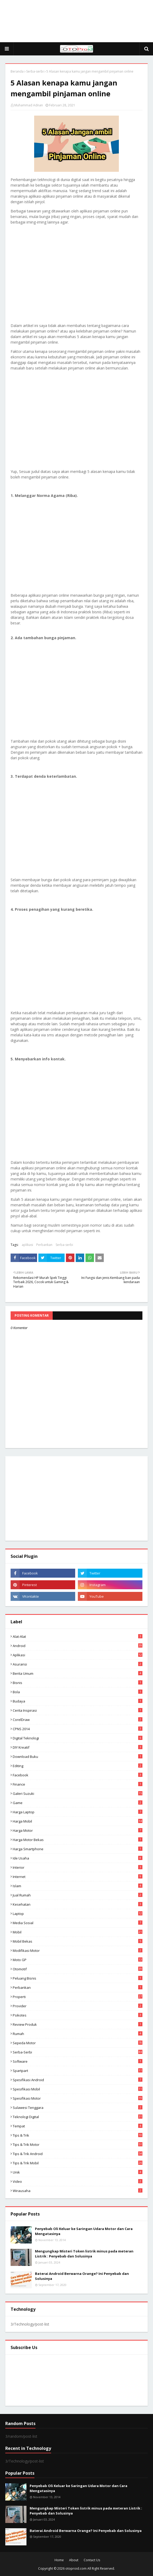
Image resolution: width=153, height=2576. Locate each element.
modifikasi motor (77, 1950)
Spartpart (77, 2070)
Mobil (77, 1932)
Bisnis (77, 1682)
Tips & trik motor (77, 2144)
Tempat (77, 2126)
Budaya (77, 1701)
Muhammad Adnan (28, 105)
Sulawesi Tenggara (77, 2107)
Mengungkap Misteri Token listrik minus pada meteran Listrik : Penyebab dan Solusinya (84, 2254)
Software (77, 2061)
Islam (77, 1886)
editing (77, 1765)
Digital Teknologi (77, 1738)
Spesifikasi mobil (77, 2089)
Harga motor (77, 1830)
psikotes (77, 2015)
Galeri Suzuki (77, 1793)
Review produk (77, 2024)
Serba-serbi (35, 71)
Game (77, 1802)
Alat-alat (77, 1636)
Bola (77, 1692)
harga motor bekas (77, 1839)
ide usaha (77, 1858)
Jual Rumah (77, 1895)
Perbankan (44, 1244)
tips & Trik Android (77, 2153)
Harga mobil (77, 1821)
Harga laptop (77, 1812)
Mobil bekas (77, 1941)
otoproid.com (76, 2568)
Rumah (77, 2033)
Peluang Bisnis (77, 1978)
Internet (77, 1876)
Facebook (77, 1775)
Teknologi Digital (77, 2116)
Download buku (77, 1756)
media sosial (77, 1922)
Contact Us (92, 2560)
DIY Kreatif (77, 1747)
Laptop (77, 1913)
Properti (77, 1996)
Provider (77, 2006)
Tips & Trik (77, 2135)
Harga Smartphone (77, 1849)
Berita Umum (77, 1673)
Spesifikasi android (77, 2079)
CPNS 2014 (77, 1728)
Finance (77, 1784)
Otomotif (77, 1969)
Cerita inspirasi (77, 1710)
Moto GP (77, 1959)
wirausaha (77, 2190)
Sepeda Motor (77, 2043)
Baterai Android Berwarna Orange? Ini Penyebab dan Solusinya (82, 2276)
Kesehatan (77, 1904)
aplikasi (27, 1244)
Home (59, 2560)
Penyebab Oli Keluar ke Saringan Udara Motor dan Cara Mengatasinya (84, 2231)
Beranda (17, 71)
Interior (77, 1867)
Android (77, 1645)
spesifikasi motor (77, 2098)
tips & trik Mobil (77, 2163)
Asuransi (77, 1664)
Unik (77, 2172)
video (77, 2181)
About (73, 2560)
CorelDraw (77, 1719)
